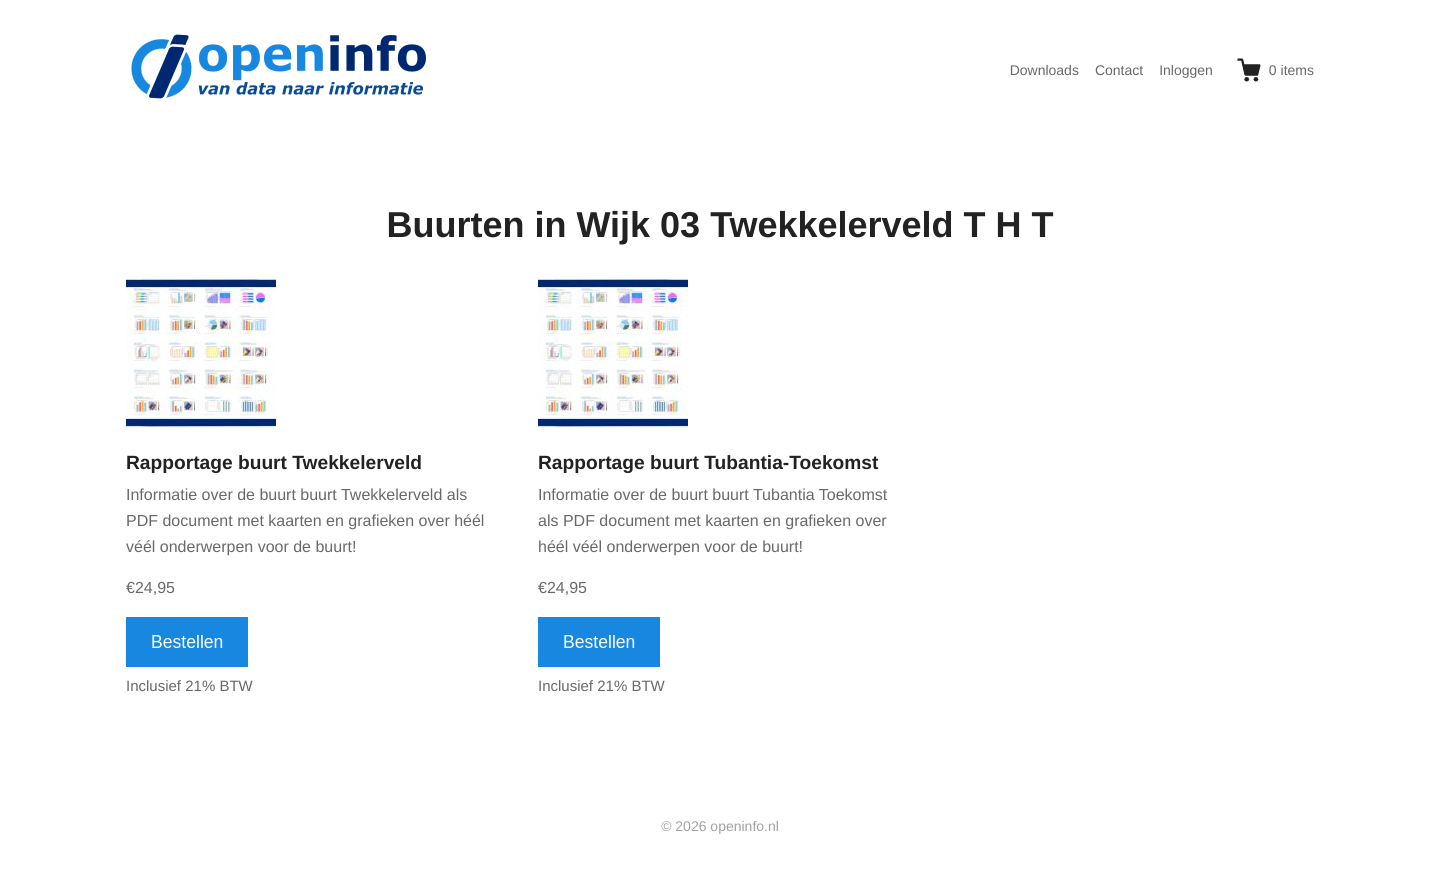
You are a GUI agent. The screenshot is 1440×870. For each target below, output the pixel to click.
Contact (1119, 70)
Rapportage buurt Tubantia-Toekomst (708, 463)
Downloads (1044, 70)
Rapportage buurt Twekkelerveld (274, 463)
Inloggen (1186, 70)
